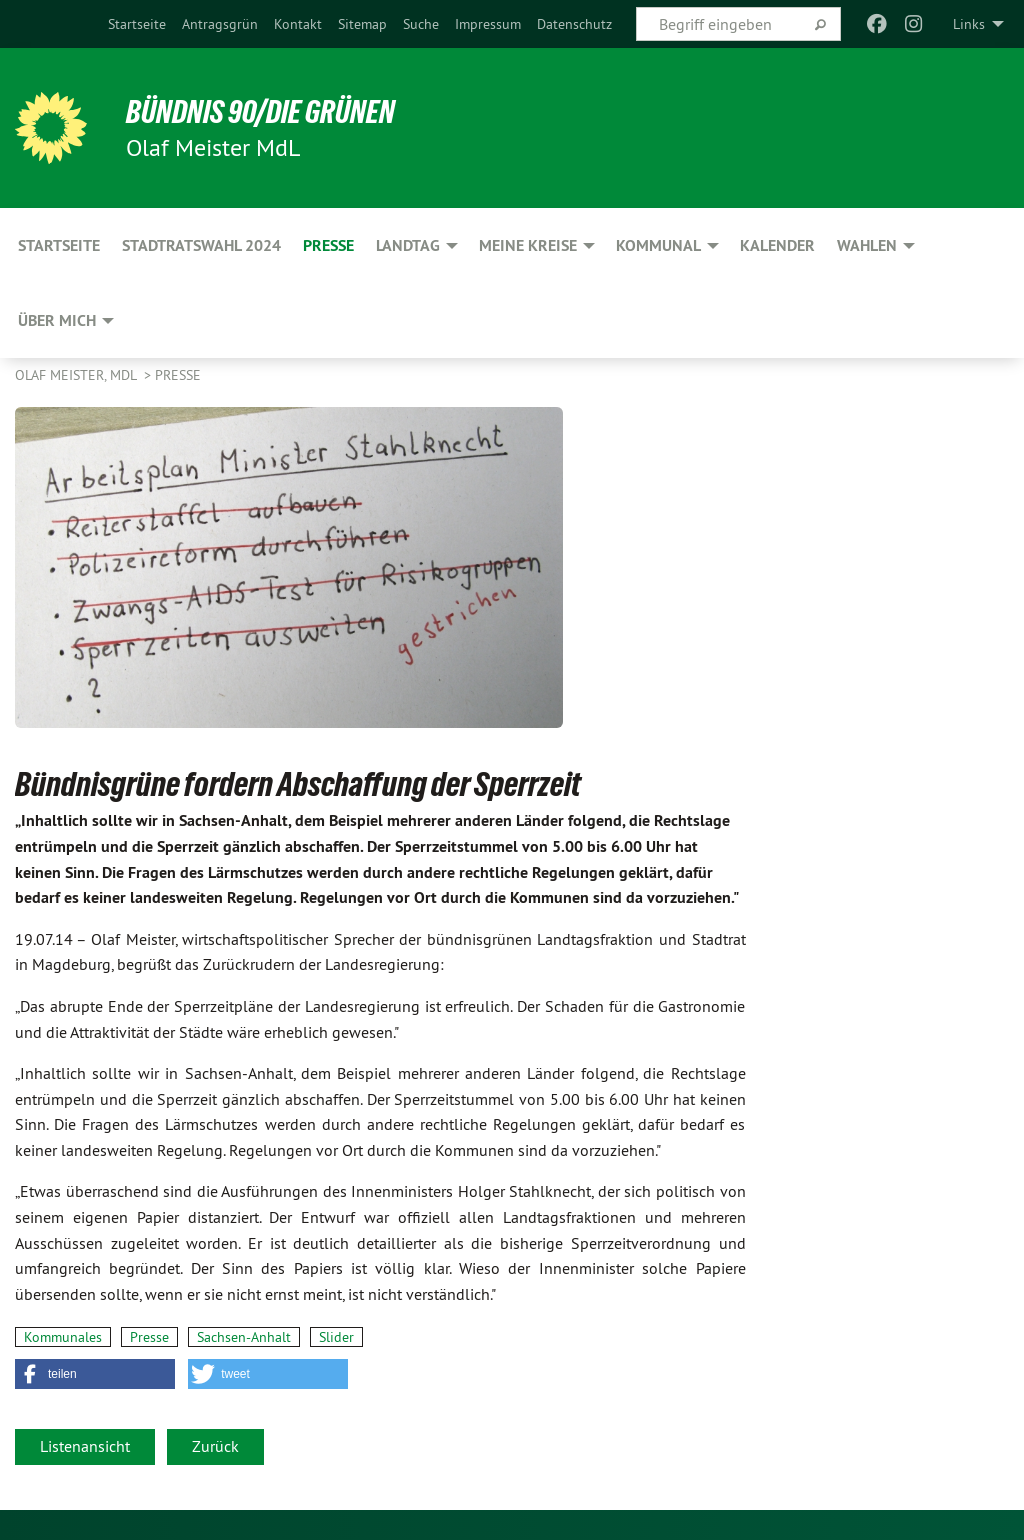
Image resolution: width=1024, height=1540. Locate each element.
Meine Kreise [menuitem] (528, 245)
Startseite (137, 24)
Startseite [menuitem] (59, 245)
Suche (421, 24)
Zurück (215, 1446)
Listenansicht (85, 1446)
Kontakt (298, 24)
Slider (336, 1337)
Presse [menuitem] (328, 245)
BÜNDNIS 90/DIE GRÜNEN (261, 112)
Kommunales (63, 1337)
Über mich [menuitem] (57, 320)
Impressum (488, 24)
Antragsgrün (220, 24)
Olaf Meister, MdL (77, 375)
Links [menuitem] (969, 24)
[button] (95, 1374)
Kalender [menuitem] (777, 245)
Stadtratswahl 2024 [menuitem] (201, 245)
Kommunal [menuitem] (658, 245)
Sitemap (362, 24)
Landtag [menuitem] (408, 245)
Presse (178, 375)
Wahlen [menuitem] (867, 245)
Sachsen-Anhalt (244, 1337)
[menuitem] (137, 24)
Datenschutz (574, 24)
